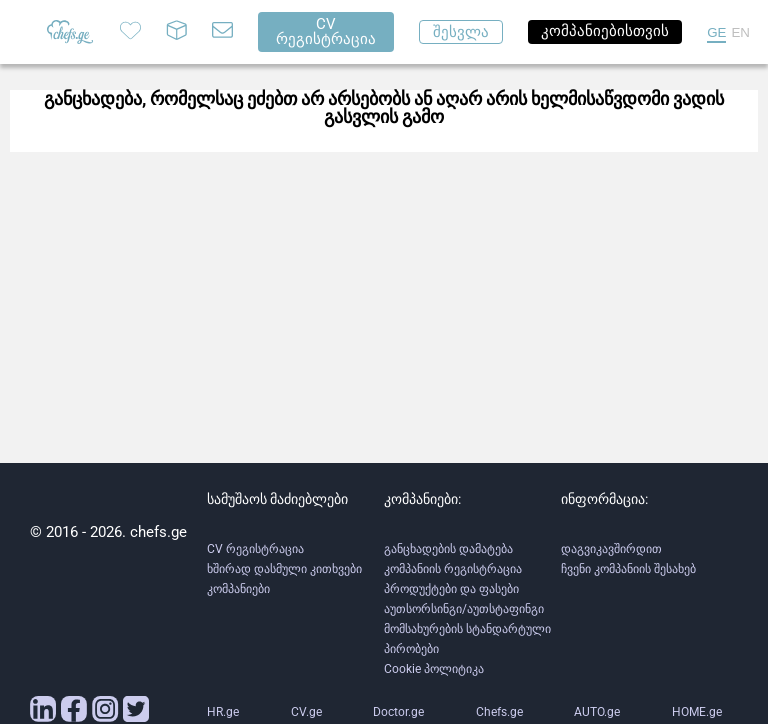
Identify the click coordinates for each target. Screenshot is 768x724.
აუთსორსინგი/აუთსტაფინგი (464, 609)
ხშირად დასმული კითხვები (284, 569)
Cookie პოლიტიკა (434, 669)
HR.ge (223, 712)
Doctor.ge (398, 712)
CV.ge (306, 712)
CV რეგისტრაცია (255, 549)
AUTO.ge (597, 712)
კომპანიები (238, 589)
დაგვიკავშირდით (611, 549)
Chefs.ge (499, 712)
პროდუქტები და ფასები (451, 589)
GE (716, 32)
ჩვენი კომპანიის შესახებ (628, 569)
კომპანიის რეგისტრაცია (453, 569)
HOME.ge (697, 712)
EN (740, 32)
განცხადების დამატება (448, 549)
